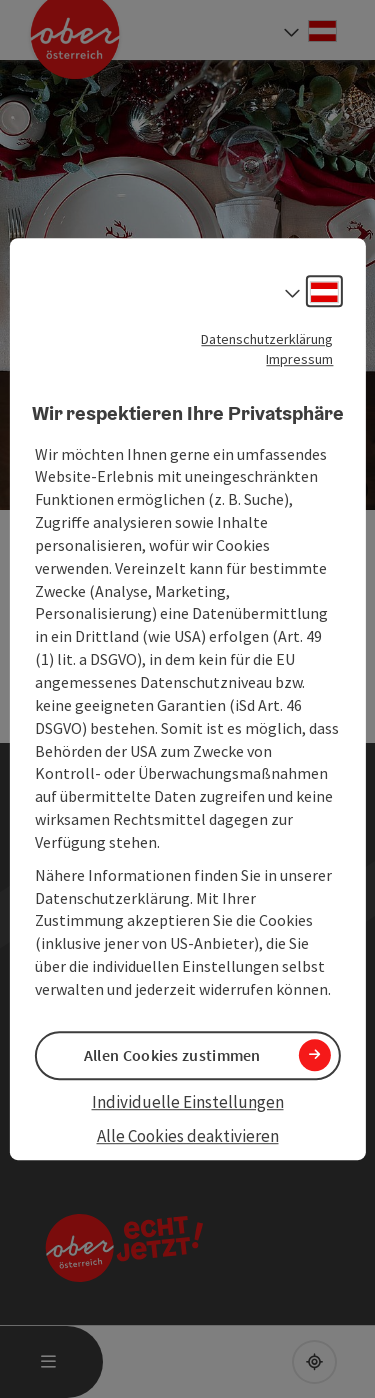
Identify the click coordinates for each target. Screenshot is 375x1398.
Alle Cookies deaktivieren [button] (188, 1137)
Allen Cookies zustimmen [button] (172, 1055)
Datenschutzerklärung (267, 339)
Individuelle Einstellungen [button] (188, 1102)
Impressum (299, 359)
